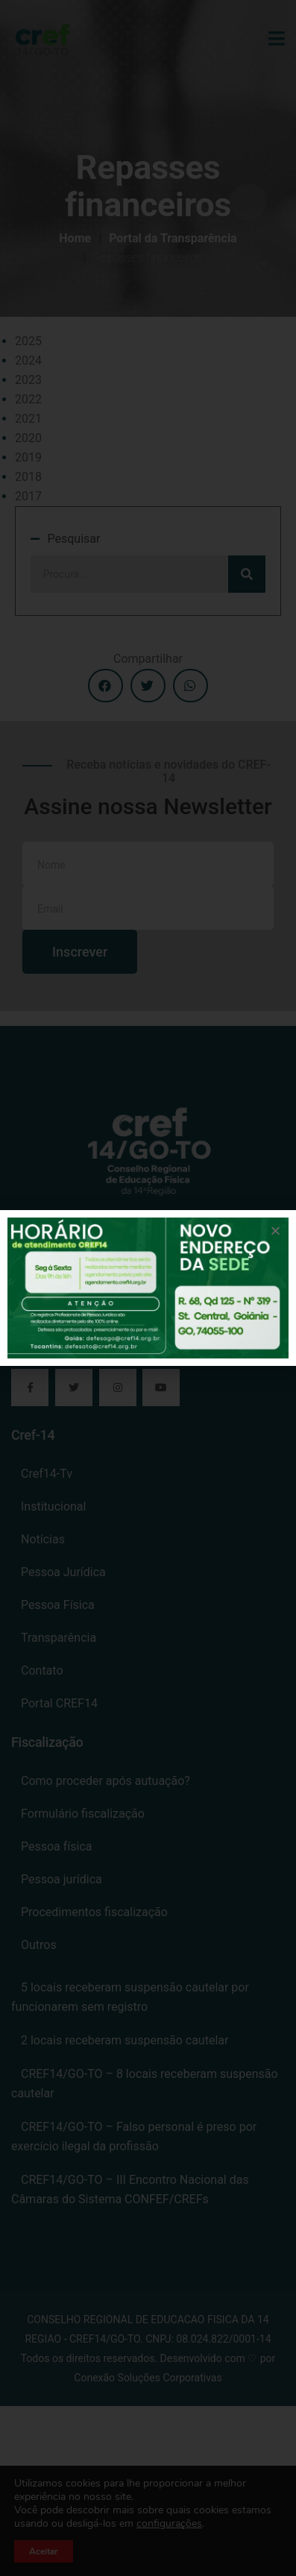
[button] (275, 1230)
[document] (148, 1288)
